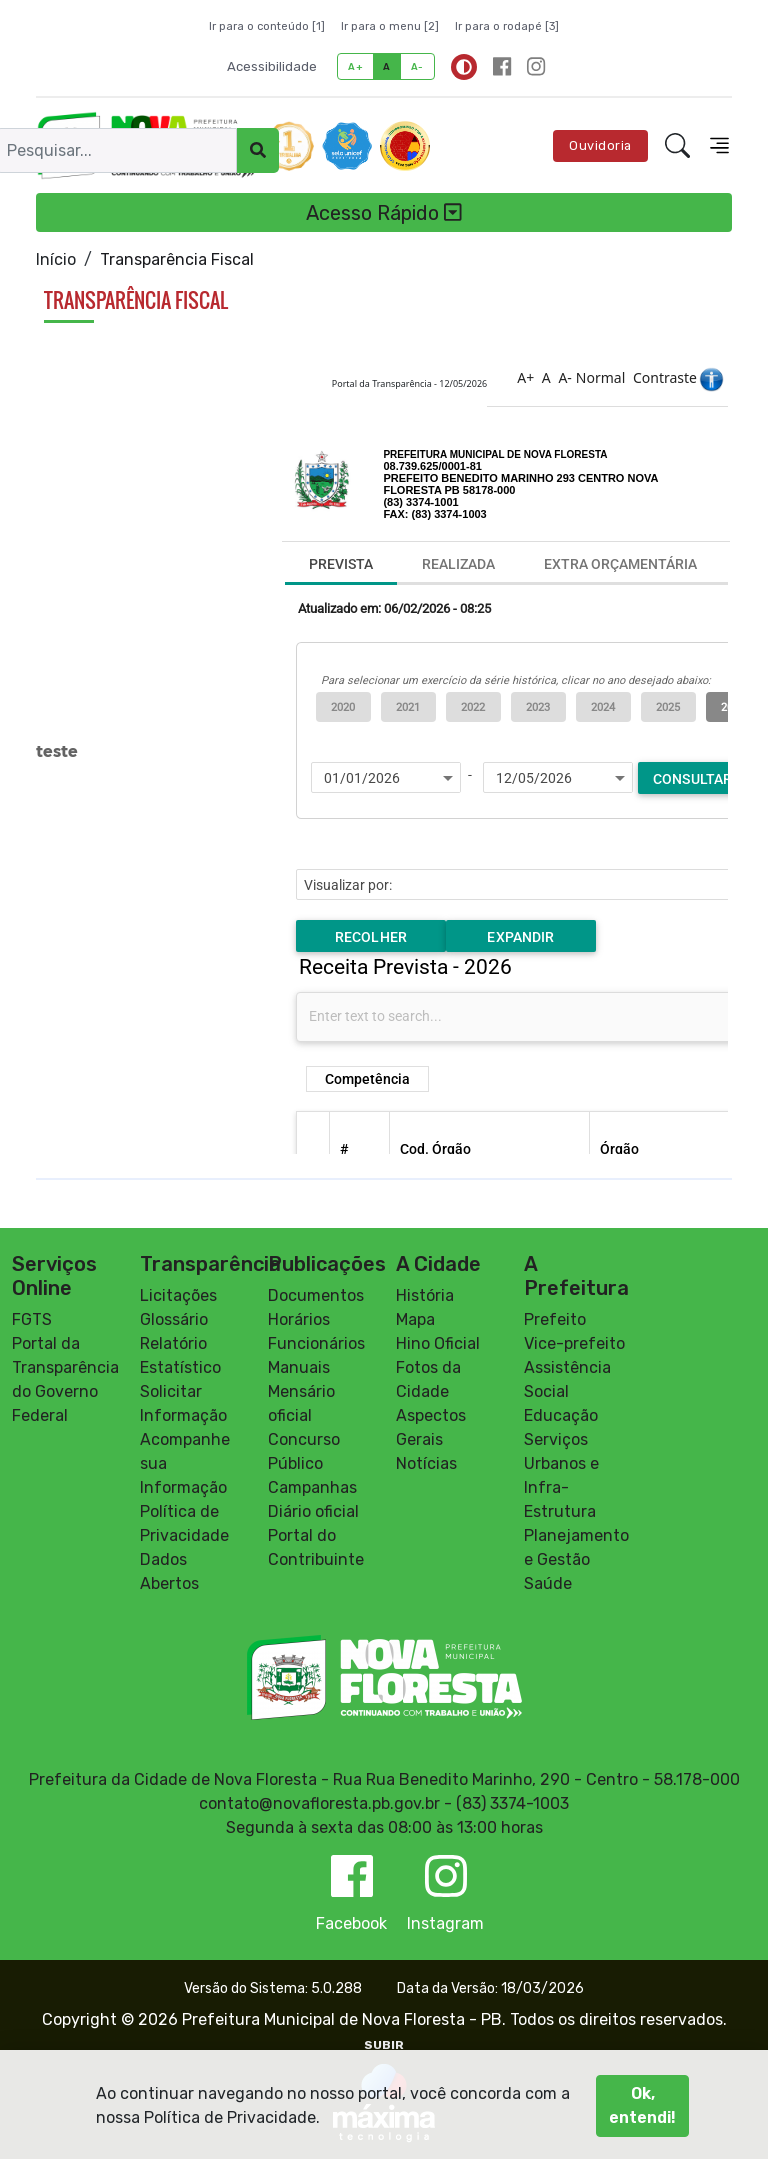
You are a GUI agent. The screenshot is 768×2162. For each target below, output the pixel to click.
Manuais (299, 1370)
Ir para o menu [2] (390, 26)
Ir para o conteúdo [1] (267, 26)
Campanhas (312, 1490)
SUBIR (384, 2048)
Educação (561, 1418)
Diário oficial (313, 1514)
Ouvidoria (600, 145)
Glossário (174, 1322)
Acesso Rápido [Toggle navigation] (384, 213)
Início (56, 259)
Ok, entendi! (642, 2105)
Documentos (316, 1298)
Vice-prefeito (574, 1346)
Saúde (548, 1586)
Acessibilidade (272, 66)
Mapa (415, 1322)
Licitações (178, 1298)
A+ (355, 66)
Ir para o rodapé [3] (507, 26)
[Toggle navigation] (719, 145)
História (425, 1298)
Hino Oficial (438, 1346)
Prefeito (555, 1322)
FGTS (32, 1322)
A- (417, 66)
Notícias (426, 1466)
